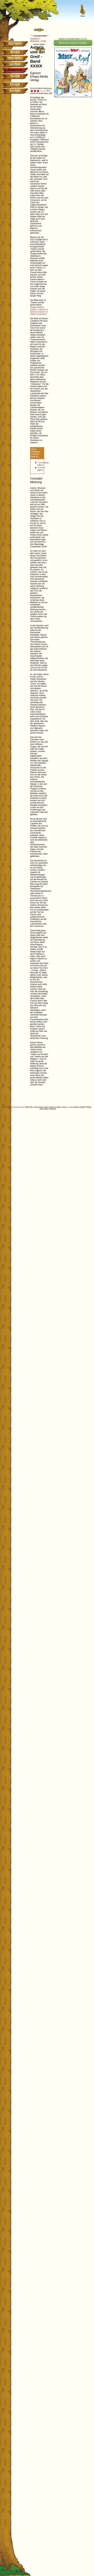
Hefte (43, 41)
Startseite (15, 43)
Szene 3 (34, 312)
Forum (15, 84)
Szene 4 (43, 312)
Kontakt (15, 90)
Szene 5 (34, 314)
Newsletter (15, 58)
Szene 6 (43, 314)
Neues (14, 52)
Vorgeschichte (36, 307)
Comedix (83, 39)
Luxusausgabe (43, 462)
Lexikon (15, 64)
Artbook (40, 467)
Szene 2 (43, 309)
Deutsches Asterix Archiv (15, 1107)
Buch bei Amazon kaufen (73, 42)
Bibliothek (34, 41)
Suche (14, 76)
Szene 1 (34, 309)
